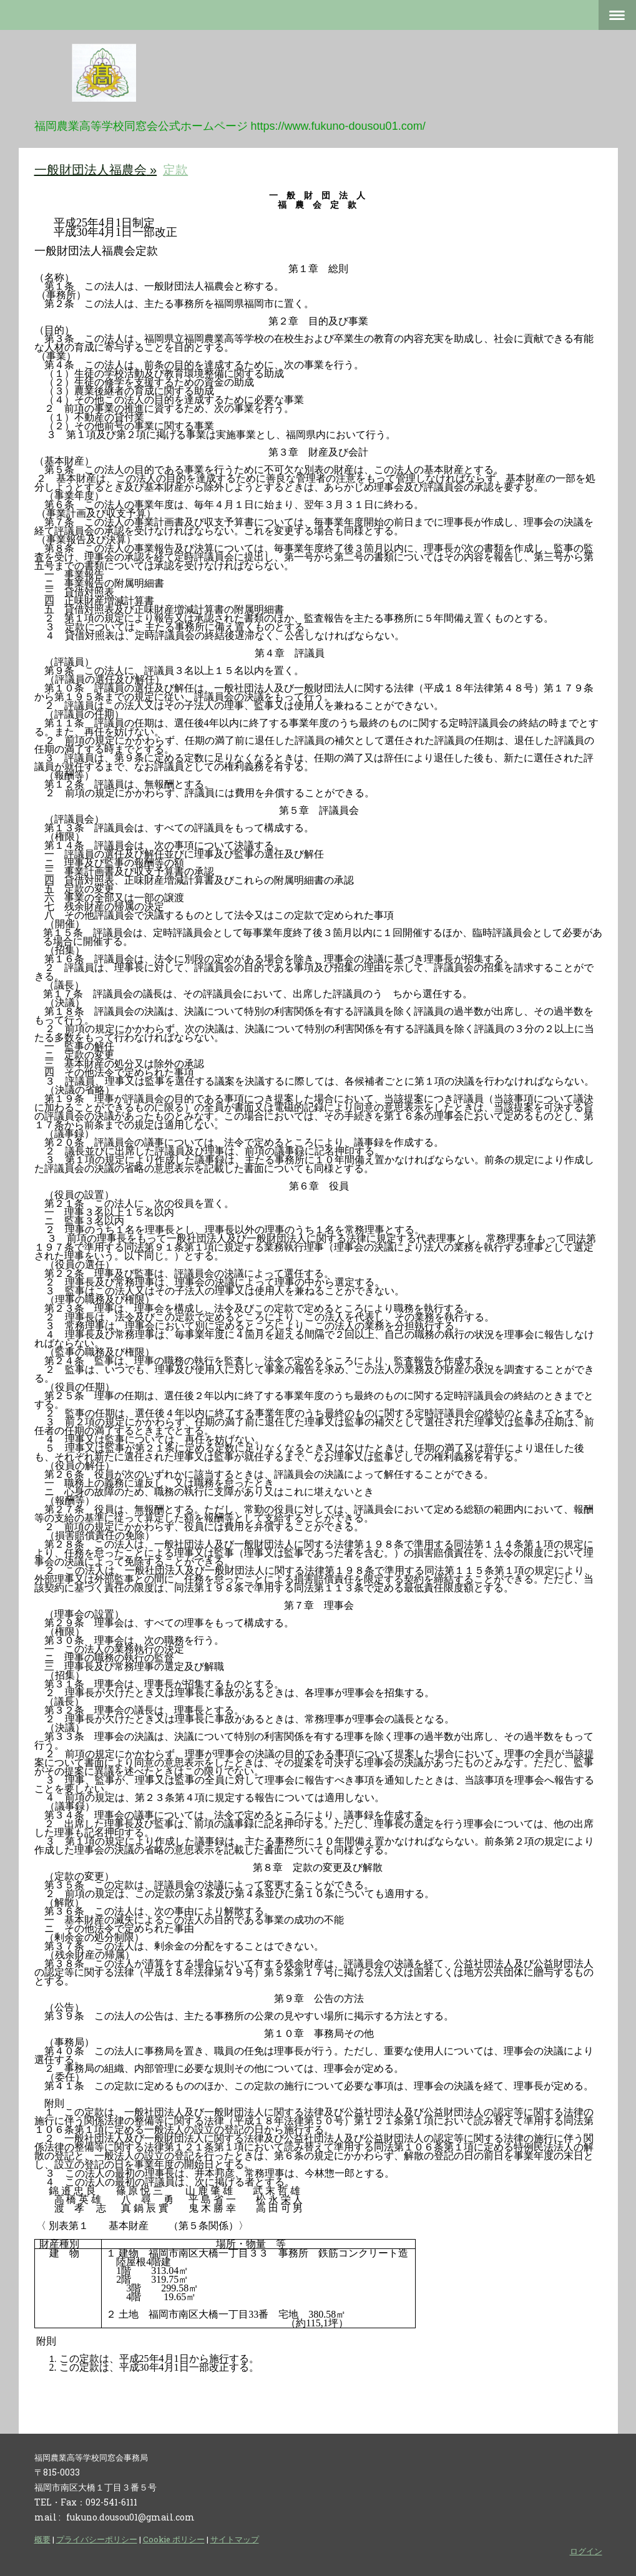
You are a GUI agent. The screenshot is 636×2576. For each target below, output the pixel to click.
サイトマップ (234, 2539)
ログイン (586, 2551)
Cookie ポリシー (174, 2539)
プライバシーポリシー (96, 2539)
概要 (42, 2539)
